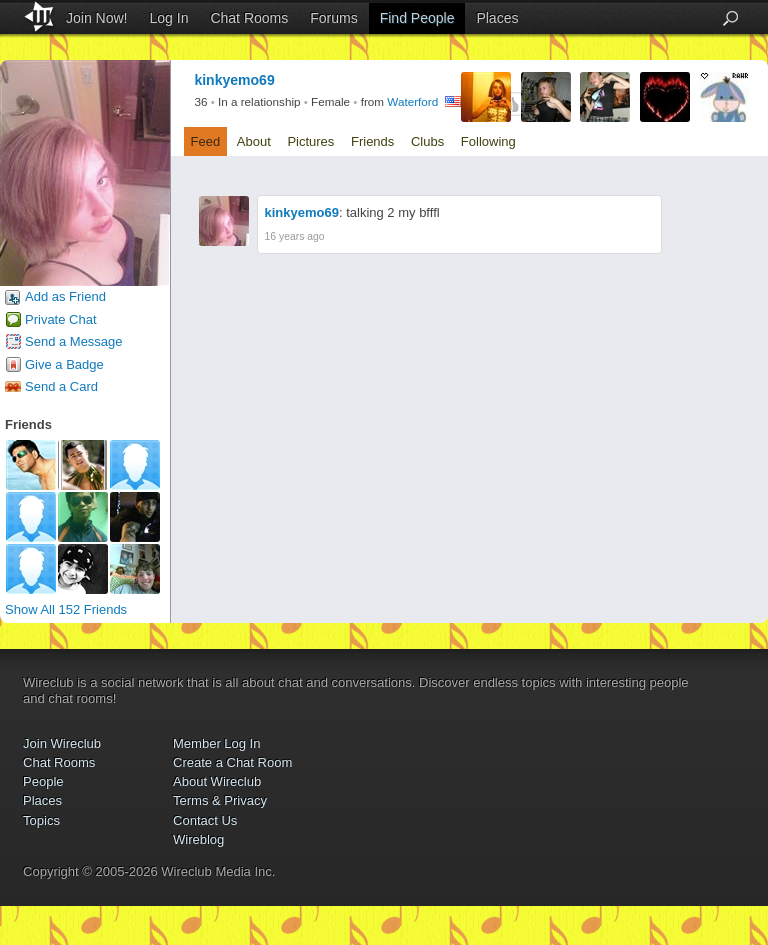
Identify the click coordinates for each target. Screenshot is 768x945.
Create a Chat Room (232, 762)
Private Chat (61, 319)
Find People (417, 18)
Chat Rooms (249, 18)
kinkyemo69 (302, 212)
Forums (333, 18)
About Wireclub (217, 781)
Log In (169, 18)
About (254, 141)
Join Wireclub (62, 743)
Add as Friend (65, 296)
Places (497, 18)
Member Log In (216, 743)
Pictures (310, 141)
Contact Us (205, 820)
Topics (41, 820)
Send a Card (61, 386)
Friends (372, 141)
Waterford (412, 102)
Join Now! (96, 18)
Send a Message (74, 341)
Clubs (427, 141)
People (43, 781)
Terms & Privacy (220, 800)
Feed (206, 141)
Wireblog (198, 839)
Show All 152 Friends (66, 609)
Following (488, 141)
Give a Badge (64, 364)
